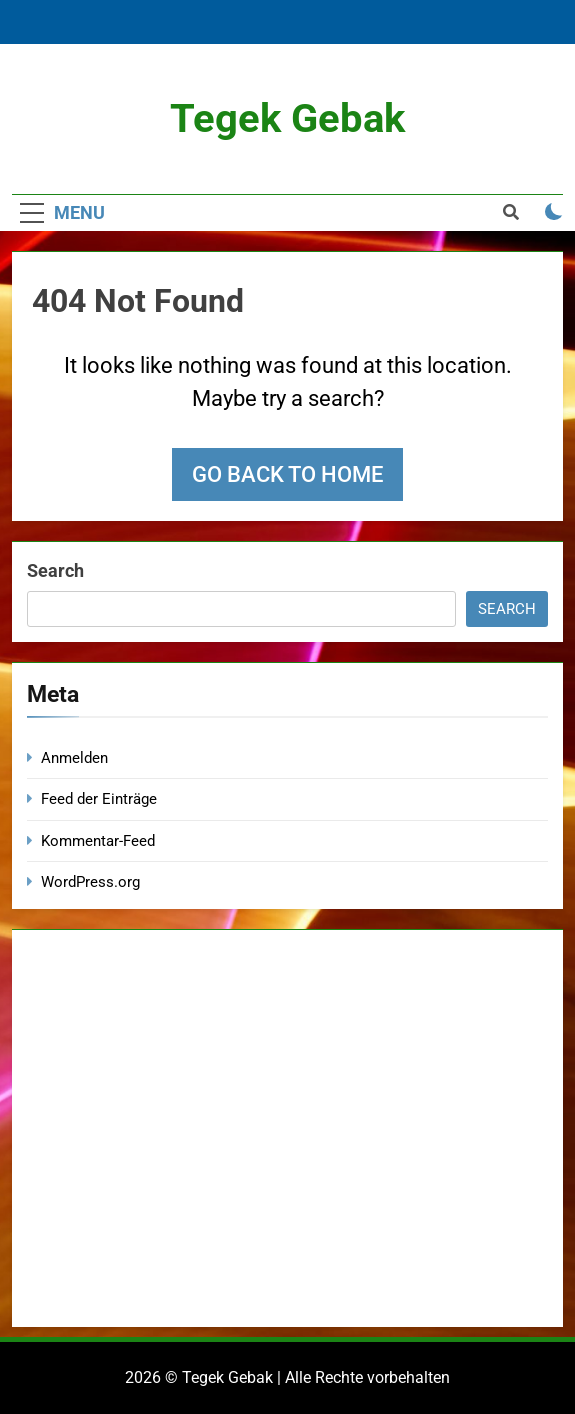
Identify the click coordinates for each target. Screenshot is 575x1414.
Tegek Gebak (287, 118)
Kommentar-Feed (98, 841)
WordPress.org (90, 882)
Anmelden (74, 758)
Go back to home (287, 474)
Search (55, 570)
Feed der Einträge (99, 799)
